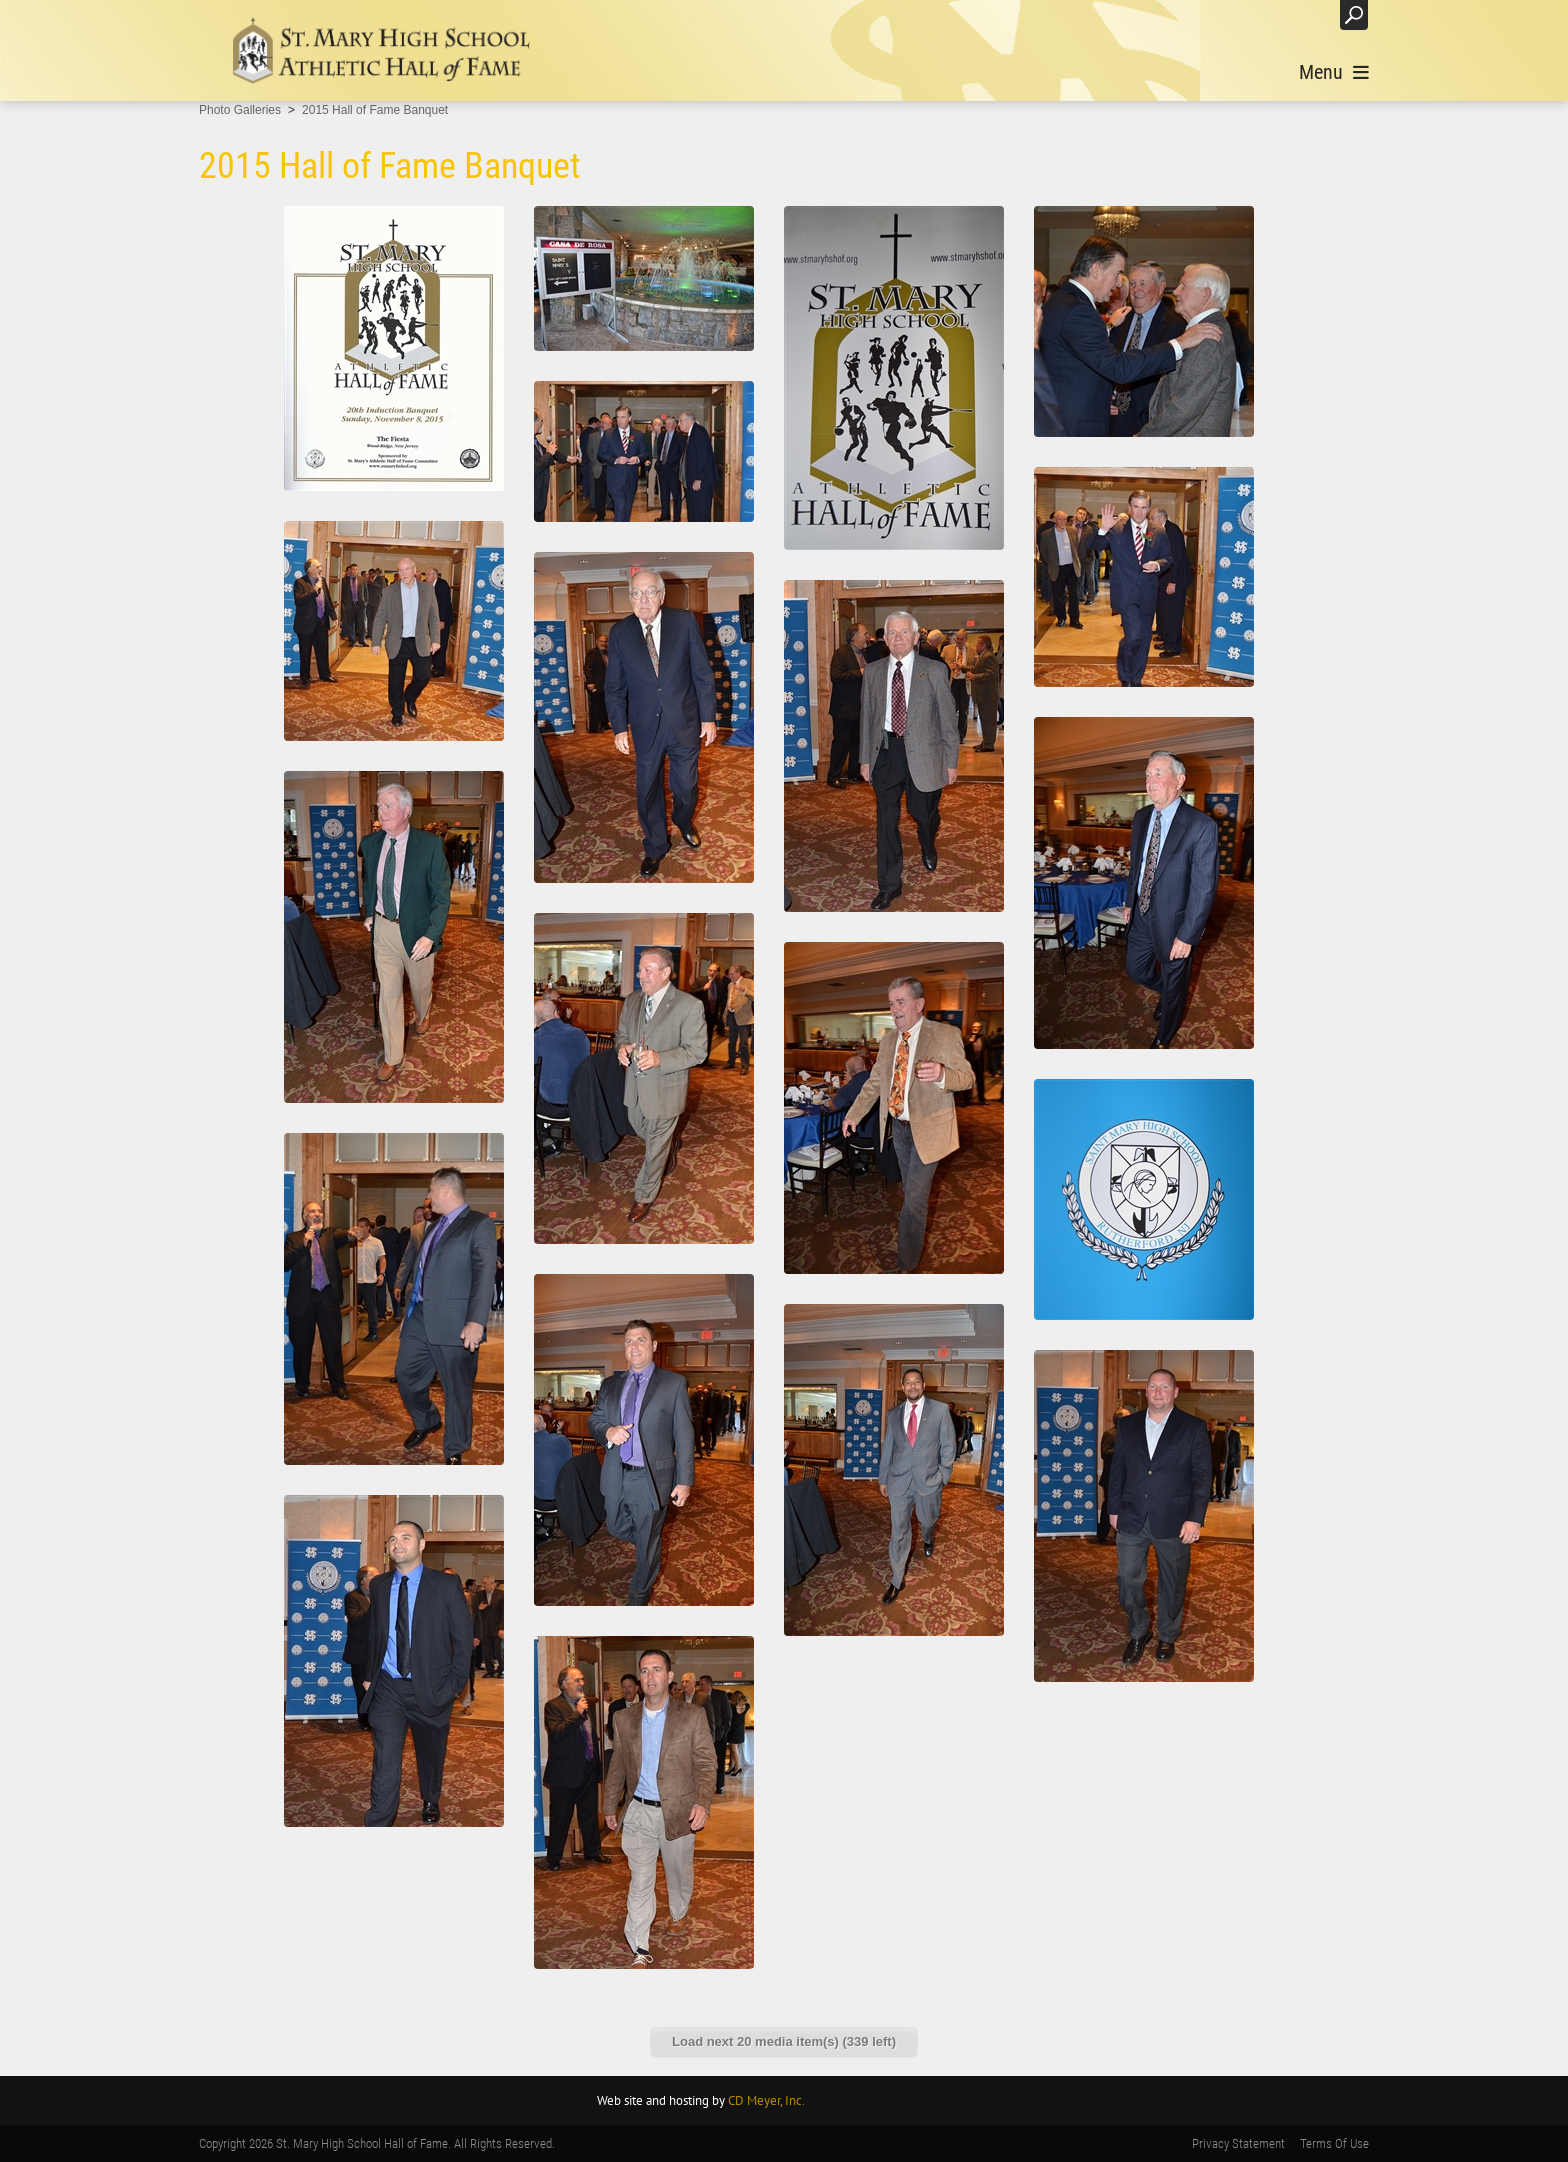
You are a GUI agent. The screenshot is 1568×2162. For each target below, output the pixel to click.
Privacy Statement (1238, 2143)
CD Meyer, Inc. (766, 2100)
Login (1304, 14)
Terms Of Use (1334, 2143)
